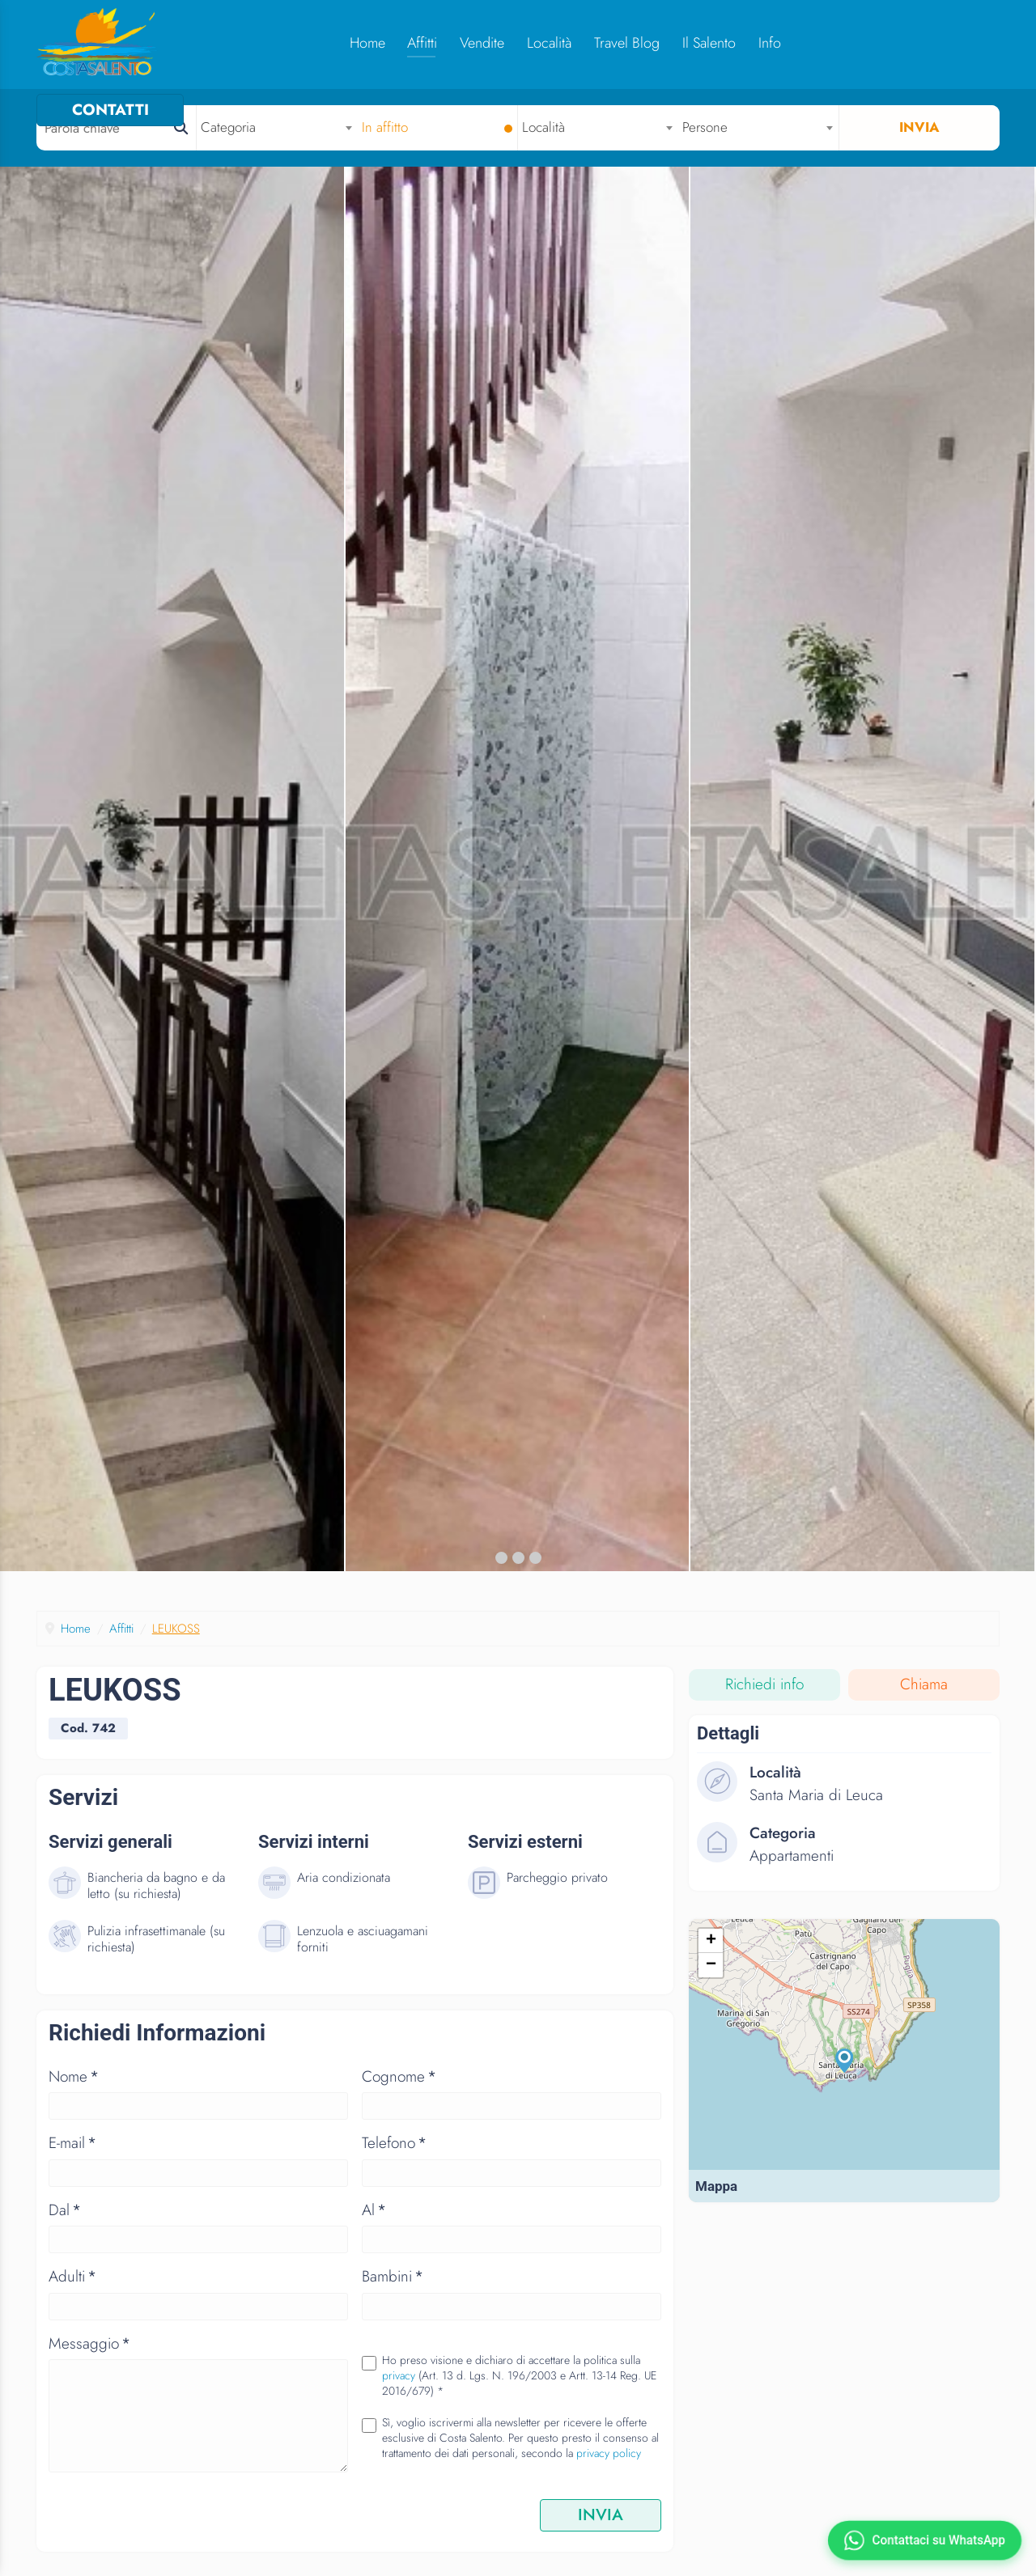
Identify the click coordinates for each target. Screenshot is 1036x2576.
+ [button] (711, 1955)
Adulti (72, 2288)
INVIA (600, 2527)
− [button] (711, 1979)
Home (361, 42)
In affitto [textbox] (385, 127)
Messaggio (89, 2355)
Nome (74, 2088)
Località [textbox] (544, 127)
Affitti (416, 42)
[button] (501, 1570)
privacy (398, 2387)
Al (374, 2222)
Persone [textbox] (705, 127)
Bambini (392, 2288)
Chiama (924, 1697)
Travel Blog (620, 42)
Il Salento (702, 42)
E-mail (72, 2155)
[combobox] (277, 127)
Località (542, 42)
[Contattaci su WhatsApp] (924, 2540)
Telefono (394, 2155)
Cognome (399, 2088)
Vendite (475, 42)
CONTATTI (925, 42)
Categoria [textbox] (229, 127)
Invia (919, 127)
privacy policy (608, 2465)
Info (763, 42)
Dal (65, 2222)
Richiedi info (764, 1697)
